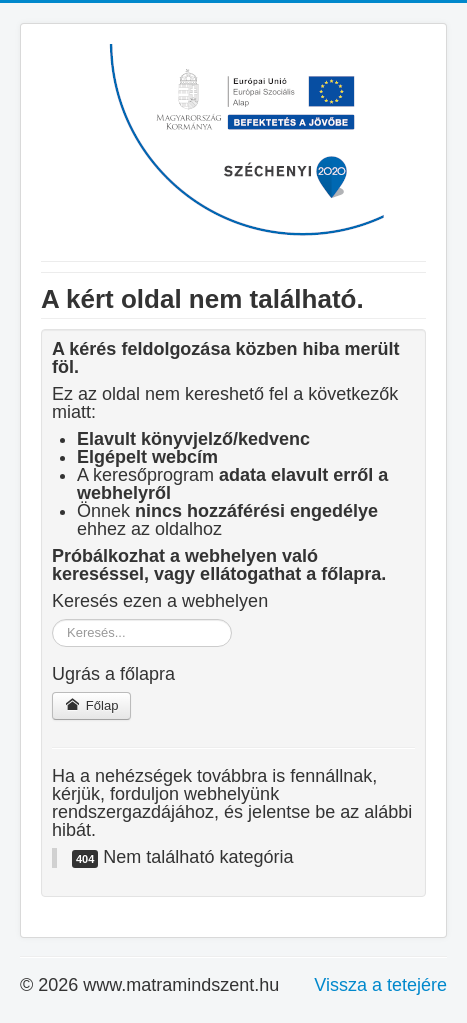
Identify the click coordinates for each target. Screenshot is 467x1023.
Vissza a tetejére (380, 985)
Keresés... (52, 619)
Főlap (91, 705)
